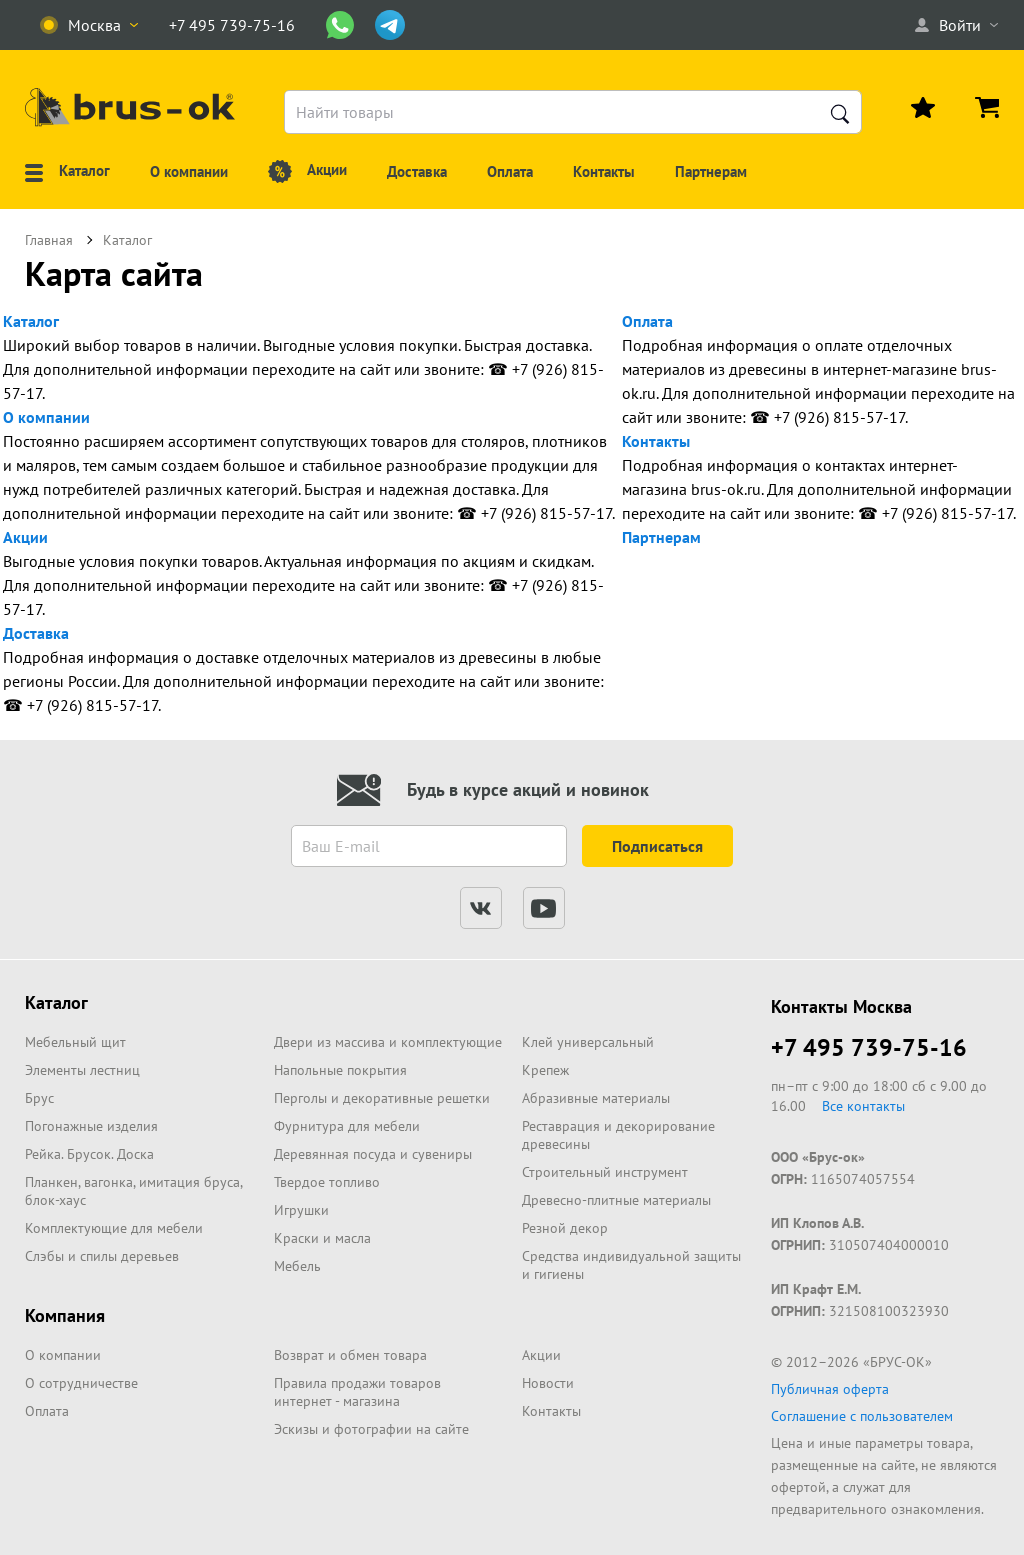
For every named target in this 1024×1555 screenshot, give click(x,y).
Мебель (297, 1266)
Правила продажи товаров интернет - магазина (357, 1392)
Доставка (36, 633)
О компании (46, 417)
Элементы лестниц (82, 1070)
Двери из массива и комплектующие (388, 1042)
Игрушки (301, 1210)
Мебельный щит (75, 1042)
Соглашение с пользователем (862, 1416)
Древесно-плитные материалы (616, 1200)
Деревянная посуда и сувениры (373, 1154)
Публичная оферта (830, 1389)
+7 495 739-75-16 (869, 1047)
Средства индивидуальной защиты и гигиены (631, 1265)
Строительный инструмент (605, 1172)
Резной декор (565, 1228)
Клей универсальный (588, 1042)
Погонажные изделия (91, 1126)
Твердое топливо (327, 1182)
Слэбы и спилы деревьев (102, 1256)
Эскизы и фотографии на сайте (371, 1429)
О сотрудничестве (81, 1383)
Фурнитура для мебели (347, 1126)
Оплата (647, 321)
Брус (39, 1098)
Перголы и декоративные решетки (382, 1098)
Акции (25, 537)
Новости (548, 1383)
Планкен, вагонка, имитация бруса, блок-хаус (133, 1191)
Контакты (656, 441)
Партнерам (661, 537)
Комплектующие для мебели (114, 1228)
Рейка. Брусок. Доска (89, 1154)
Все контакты (863, 1106)
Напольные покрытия (340, 1070)
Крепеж (545, 1070)
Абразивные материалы (596, 1098)
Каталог (31, 321)
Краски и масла (322, 1238)
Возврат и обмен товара (350, 1355)
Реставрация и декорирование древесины (618, 1135)
